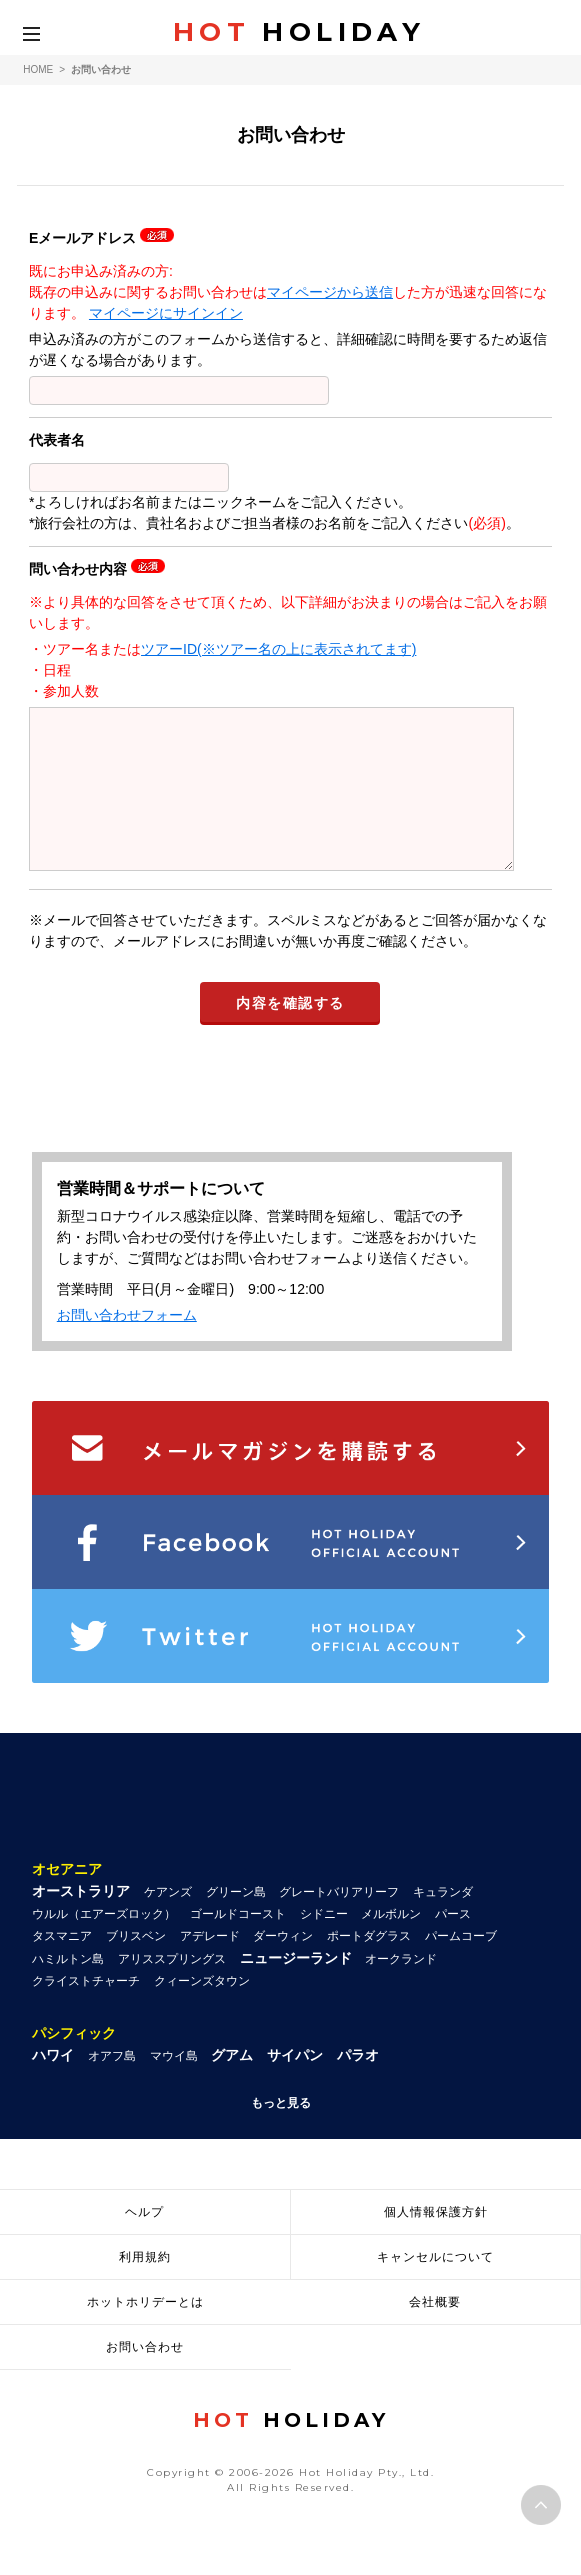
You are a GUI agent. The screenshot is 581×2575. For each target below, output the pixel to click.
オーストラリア (81, 1921)
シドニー (324, 1944)
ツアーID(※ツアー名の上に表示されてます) (278, 649)
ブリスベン (136, 1966)
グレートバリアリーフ (339, 1922)
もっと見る (281, 2133)
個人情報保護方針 (436, 2242)
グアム (232, 2085)
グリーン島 (236, 1922)
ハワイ (53, 2085)
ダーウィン (283, 1966)
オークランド (401, 1989)
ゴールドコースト (238, 1944)
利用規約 (145, 2287)
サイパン (295, 2085)
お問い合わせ (145, 2377)
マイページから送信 (330, 292)
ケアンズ (168, 1922)
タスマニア (62, 1966)
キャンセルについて (435, 2287)
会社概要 (435, 2332)
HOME (38, 69)
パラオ (358, 2085)
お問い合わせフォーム (127, 1345)
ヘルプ (144, 2242)
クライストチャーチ (86, 2011)
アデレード (210, 1966)
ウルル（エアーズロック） (104, 1944)
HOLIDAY (299, 32)
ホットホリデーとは (145, 2332)
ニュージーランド (296, 1988)
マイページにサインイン (166, 313)
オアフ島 (112, 2086)
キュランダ (443, 1922)
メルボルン (391, 1944)
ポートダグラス (369, 1966)
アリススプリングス (172, 1989)
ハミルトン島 (68, 1989)
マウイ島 (174, 2086)
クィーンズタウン (202, 2011)
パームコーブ (461, 1966)
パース (453, 1944)
